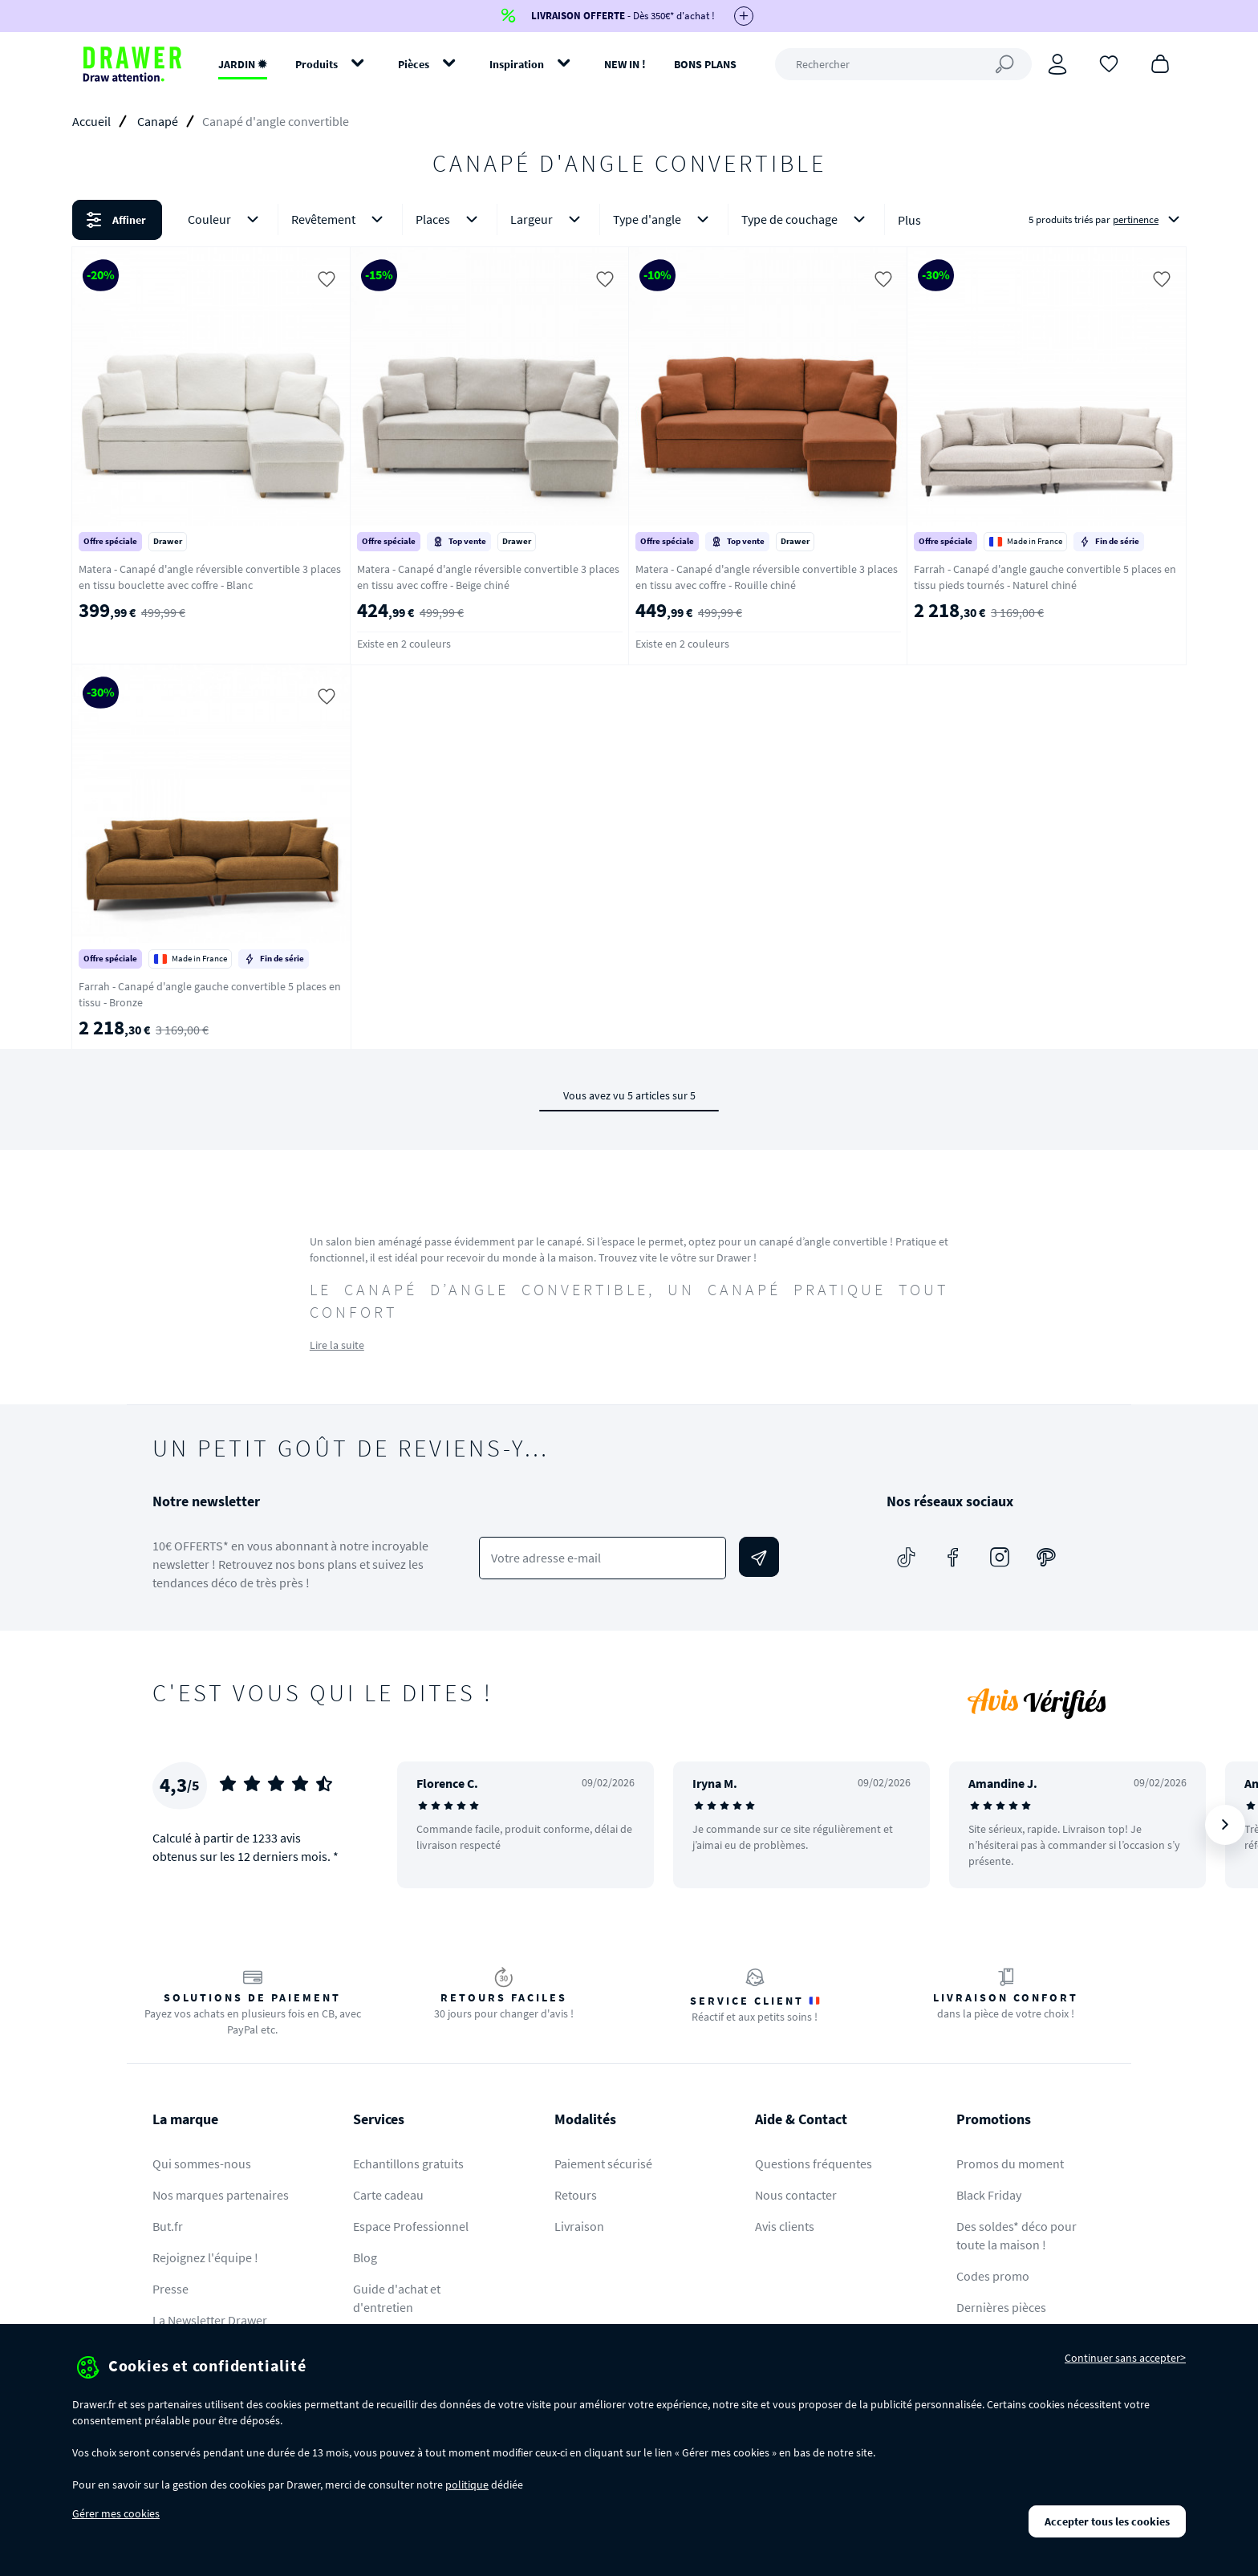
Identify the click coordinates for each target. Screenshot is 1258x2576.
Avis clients (784, 2226)
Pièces (413, 64)
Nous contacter (796, 2195)
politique (467, 2484)
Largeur (548, 219)
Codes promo (992, 2276)
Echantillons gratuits (408, 2163)
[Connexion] (1057, 64)
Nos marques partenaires (220, 2195)
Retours (575, 2195)
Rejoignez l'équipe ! (205, 2257)
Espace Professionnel (411, 2226)
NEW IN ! (625, 64)
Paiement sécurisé (603, 2163)
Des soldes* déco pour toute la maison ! (1016, 2235)
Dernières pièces (1001, 2307)
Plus (909, 220)
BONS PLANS (705, 64)
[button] (629, 219)
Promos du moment (1010, 2163)
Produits (316, 64)
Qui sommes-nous (201, 2163)
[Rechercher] (903, 64)
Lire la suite (337, 1345)
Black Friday (988, 2195)
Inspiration (516, 64)
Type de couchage (806, 219)
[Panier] (1160, 63)
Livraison (579, 2226)
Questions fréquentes (813, 2163)
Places (450, 219)
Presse (170, 2289)
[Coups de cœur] (1108, 63)
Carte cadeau (388, 2195)
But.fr (167, 2226)
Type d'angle (664, 219)
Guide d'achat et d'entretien (396, 2298)
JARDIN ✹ (242, 64)
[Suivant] (1225, 1825)
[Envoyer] (759, 1557)
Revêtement (340, 219)
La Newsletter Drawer (209, 2320)
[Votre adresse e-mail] (603, 1558)
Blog (365, 2257)
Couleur (226, 219)
